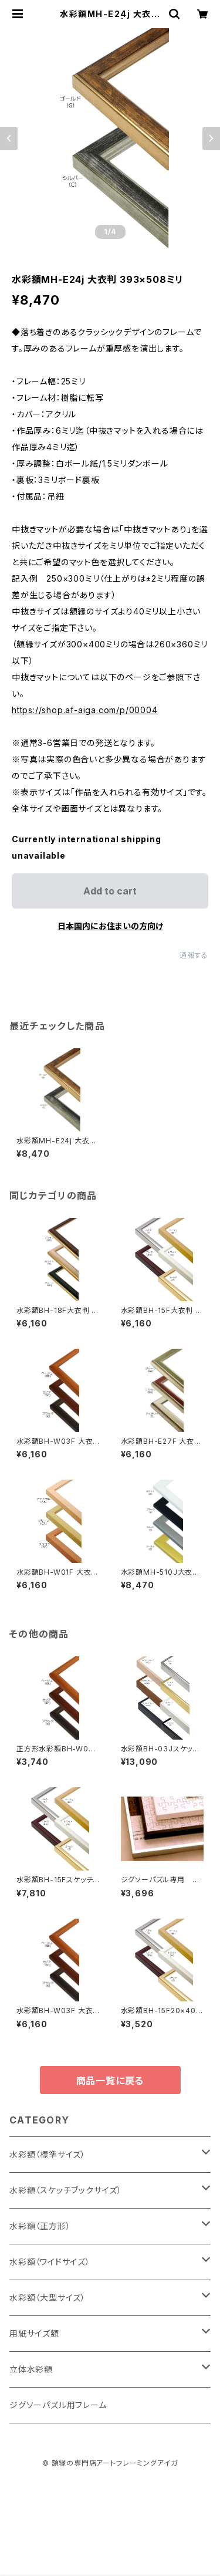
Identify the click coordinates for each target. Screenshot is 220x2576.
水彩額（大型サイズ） (47, 2297)
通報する (194, 955)
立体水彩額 (31, 2369)
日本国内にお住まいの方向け (110, 926)
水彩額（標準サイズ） (47, 2154)
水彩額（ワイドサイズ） (49, 2262)
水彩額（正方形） (39, 2226)
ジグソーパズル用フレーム (58, 2405)
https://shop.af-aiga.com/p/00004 (85, 710)
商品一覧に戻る (110, 2081)
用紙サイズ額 (34, 2333)
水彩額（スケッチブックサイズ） (65, 2190)
